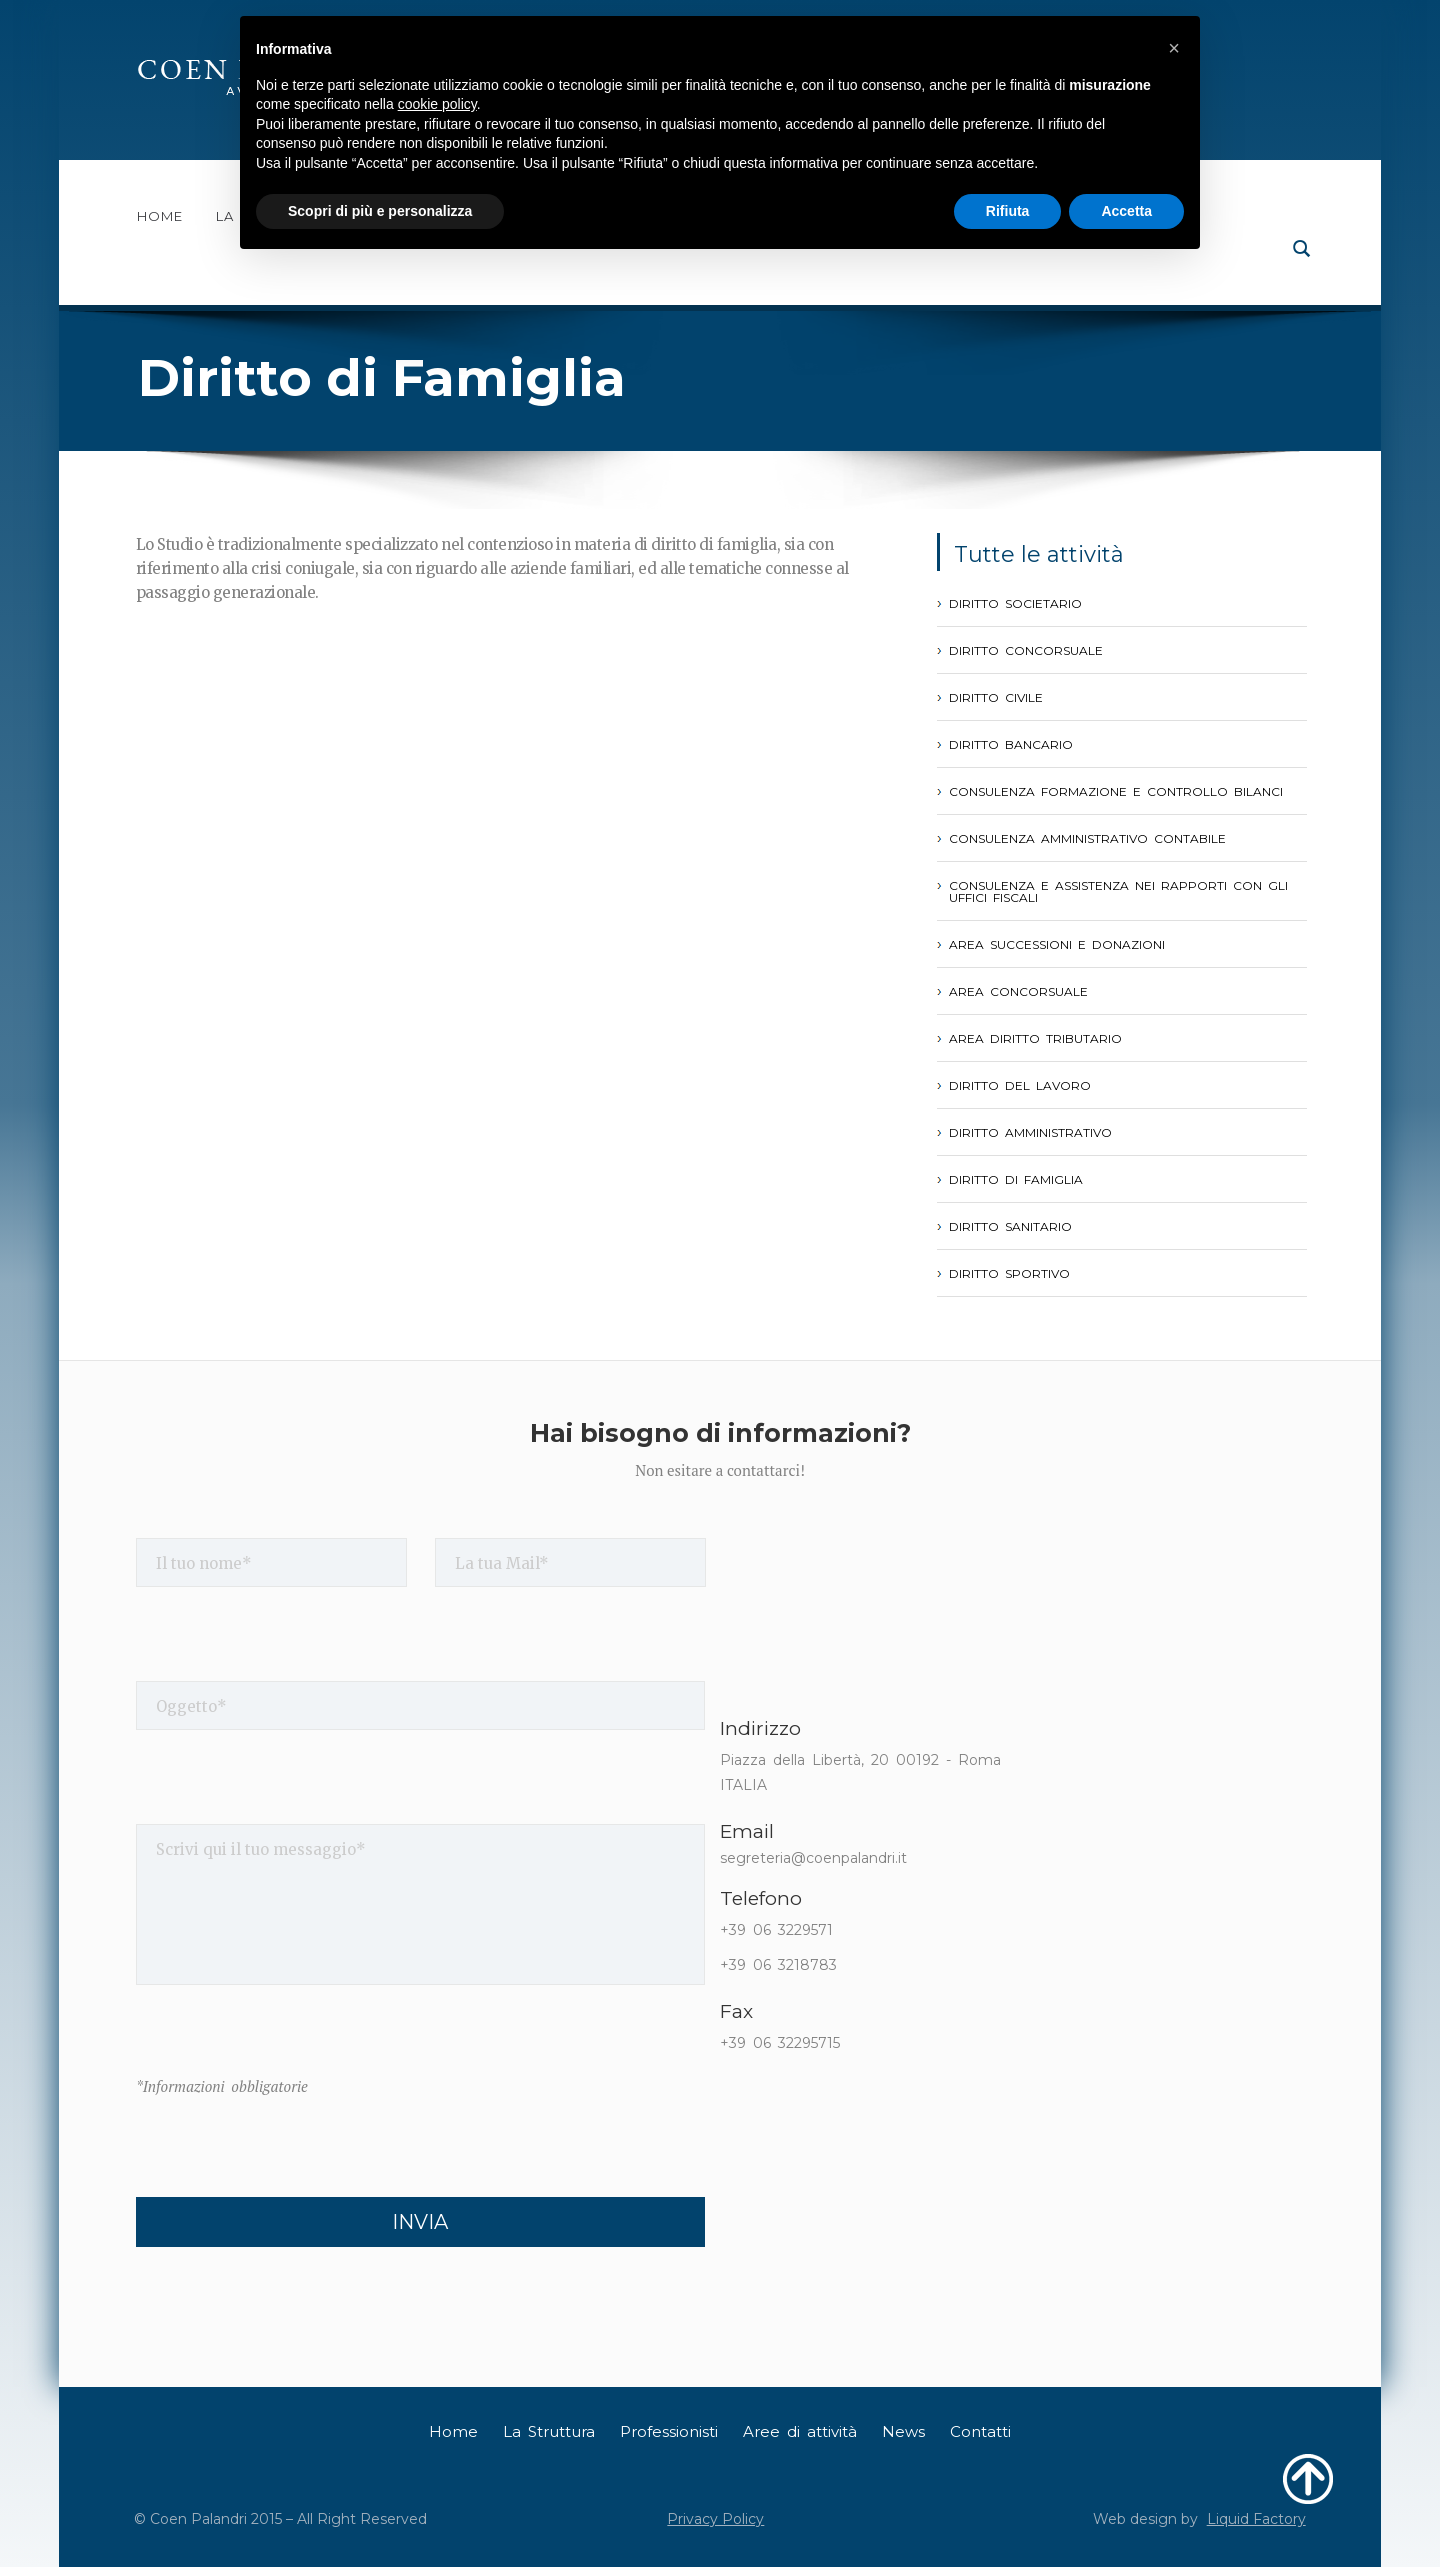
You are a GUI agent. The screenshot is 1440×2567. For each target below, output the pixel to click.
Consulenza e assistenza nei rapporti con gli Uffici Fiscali (1118, 892)
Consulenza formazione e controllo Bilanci (1116, 792)
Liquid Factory (1256, 2519)
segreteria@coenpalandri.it (813, 1858)
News (903, 2431)
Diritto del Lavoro (1020, 1086)
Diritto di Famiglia (1016, 1180)
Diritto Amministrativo (1030, 1133)
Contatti (980, 2431)
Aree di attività (800, 2431)
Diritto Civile (996, 698)
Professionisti (669, 2431)
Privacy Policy (715, 2519)
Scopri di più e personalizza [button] (380, 211)
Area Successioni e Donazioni (1057, 945)
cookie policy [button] (437, 104)
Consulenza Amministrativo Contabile (1087, 839)
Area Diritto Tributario (1035, 1039)
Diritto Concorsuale (1026, 651)
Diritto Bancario (1011, 745)
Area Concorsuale (1018, 992)
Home (160, 217)
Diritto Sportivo (1009, 1274)
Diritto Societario (1015, 604)
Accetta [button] (1126, 211)
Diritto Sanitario (1010, 1227)
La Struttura (549, 2431)
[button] (1174, 48)
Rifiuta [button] (1008, 211)
